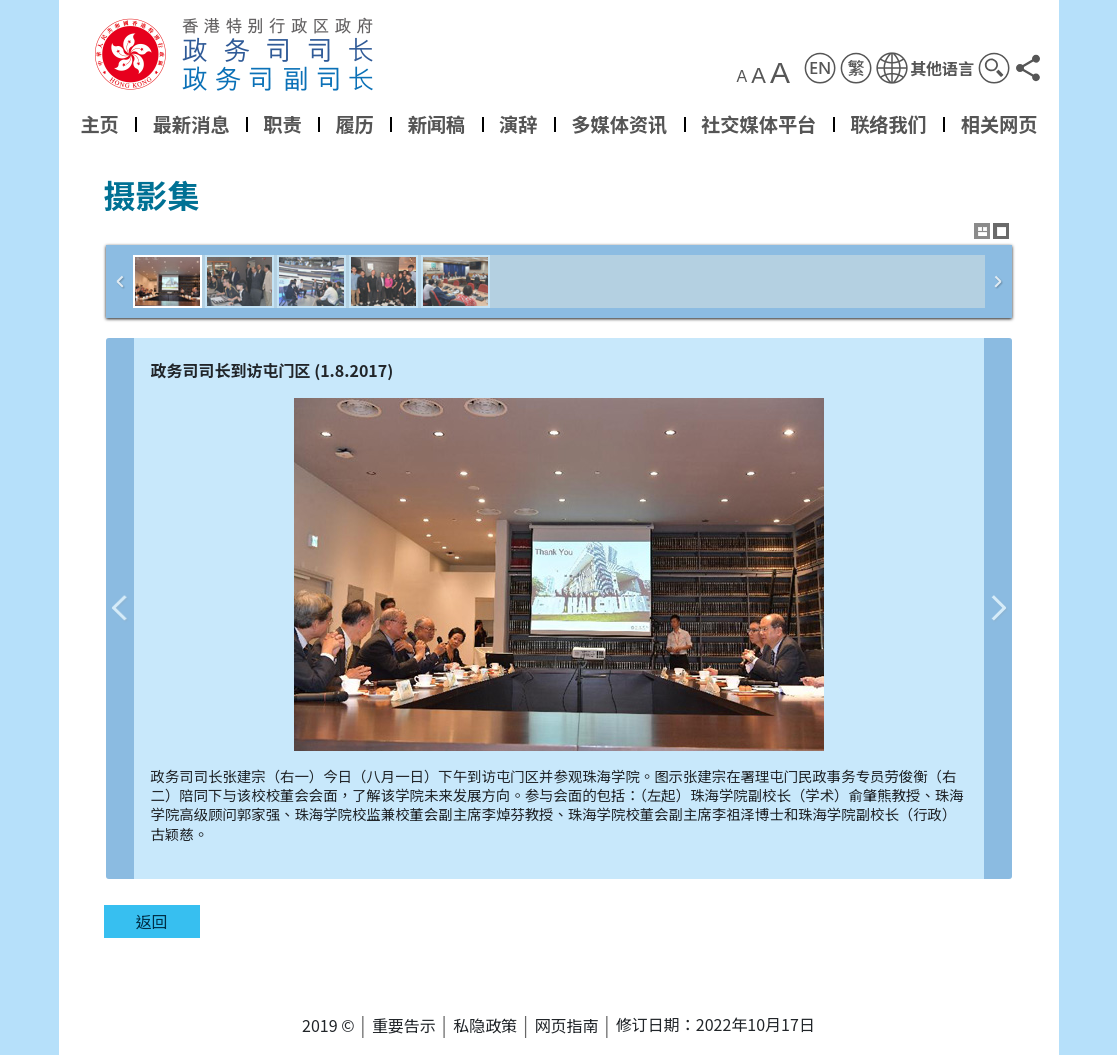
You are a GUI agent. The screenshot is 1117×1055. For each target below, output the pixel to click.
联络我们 (888, 124)
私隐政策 (485, 1025)
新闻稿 (436, 124)
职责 (282, 124)
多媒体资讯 (619, 124)
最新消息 (190, 124)
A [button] (741, 77)
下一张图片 (998, 608)
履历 (354, 124)
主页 (99, 124)
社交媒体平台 (758, 124)
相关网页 (998, 124)
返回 (151, 921)
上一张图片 (120, 608)
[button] (924, 68)
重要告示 (404, 1025)
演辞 (518, 124)
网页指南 (567, 1025)
